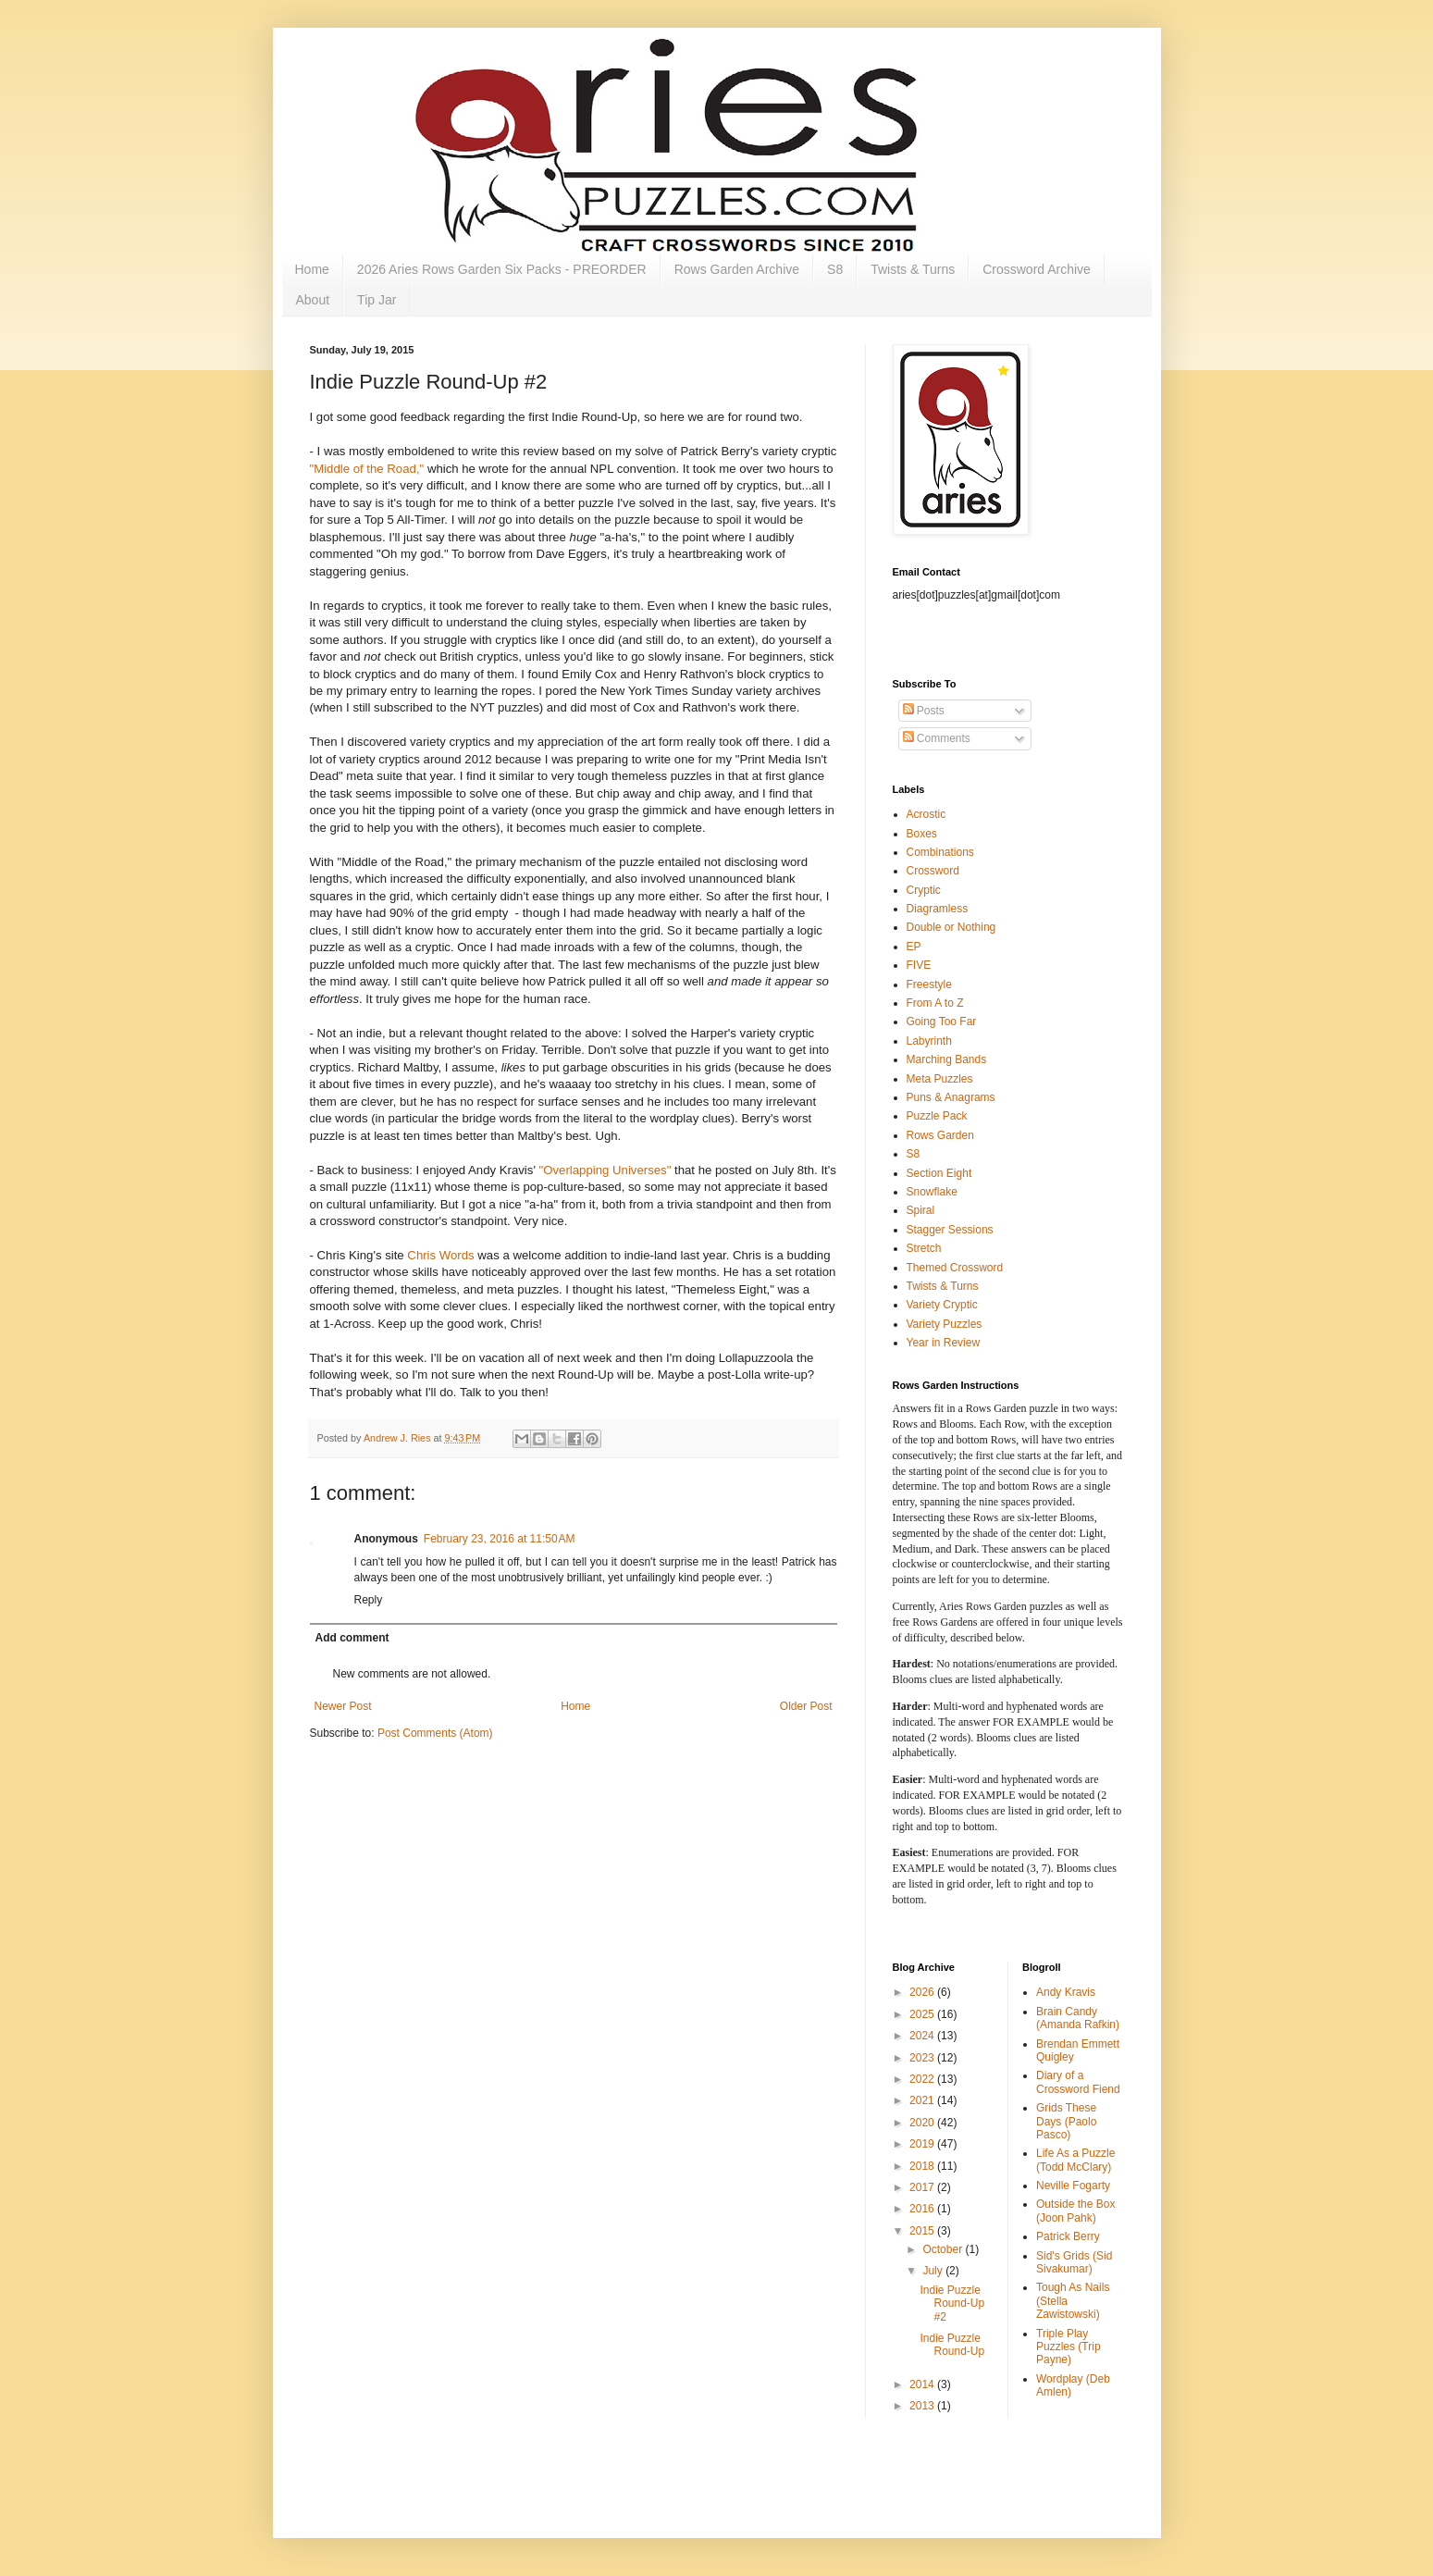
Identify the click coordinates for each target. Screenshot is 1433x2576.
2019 (923, 2143)
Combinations (940, 852)
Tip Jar (376, 299)
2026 (923, 1992)
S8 (835, 269)
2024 (923, 2035)
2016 (923, 2208)
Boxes (922, 833)
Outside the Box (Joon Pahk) (1075, 2210)
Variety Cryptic (942, 1304)
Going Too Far (942, 1021)
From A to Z (935, 1003)
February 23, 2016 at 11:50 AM (499, 1538)
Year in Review (944, 1342)
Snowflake (932, 1191)
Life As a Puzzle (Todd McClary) (1075, 2160)
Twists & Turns (913, 269)
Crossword (933, 870)
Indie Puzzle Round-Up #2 (952, 2303)
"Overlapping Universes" (606, 1170)
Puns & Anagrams (951, 1097)
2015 (923, 2230)
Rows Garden (940, 1135)
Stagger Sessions (950, 1229)
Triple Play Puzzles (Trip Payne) (1068, 2347)
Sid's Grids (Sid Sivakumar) (1074, 2262)
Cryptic (924, 890)
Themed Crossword (955, 1267)
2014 (923, 2384)
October (943, 2249)
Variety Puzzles (944, 1324)
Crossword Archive (1036, 269)
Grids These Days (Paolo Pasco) (1066, 2121)
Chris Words (440, 1255)
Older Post (806, 1706)
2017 (923, 2187)
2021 (923, 2100)
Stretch (924, 1248)
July (933, 2270)
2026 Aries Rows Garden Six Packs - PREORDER (502, 269)
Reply (368, 1599)
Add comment (352, 1637)
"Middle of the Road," (367, 469)
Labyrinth (929, 1040)
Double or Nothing (951, 927)
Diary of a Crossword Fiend (1078, 2082)
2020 (923, 2122)
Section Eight (939, 1173)
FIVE (919, 965)
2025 (923, 2014)
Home (312, 269)
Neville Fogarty (1073, 2185)
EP (914, 946)
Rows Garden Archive (736, 269)
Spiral (921, 1210)
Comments (936, 738)
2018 (923, 2166)
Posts (924, 710)
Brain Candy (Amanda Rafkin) (1077, 2018)
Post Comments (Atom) (435, 1733)
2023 (923, 2057)
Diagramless (938, 908)
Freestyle (929, 984)
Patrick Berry (1068, 2236)
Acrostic (926, 814)
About (313, 299)
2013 (923, 2405)
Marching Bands (947, 1059)
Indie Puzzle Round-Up (952, 2345)
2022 (923, 2079)
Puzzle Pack (937, 1115)
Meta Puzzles (940, 1078)
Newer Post (343, 1706)
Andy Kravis (1065, 1992)
